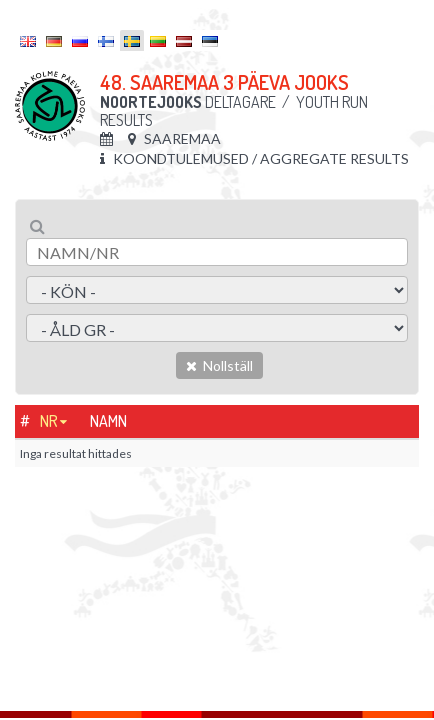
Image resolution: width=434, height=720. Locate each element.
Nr (49, 421)
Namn (108, 421)
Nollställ (219, 365)
